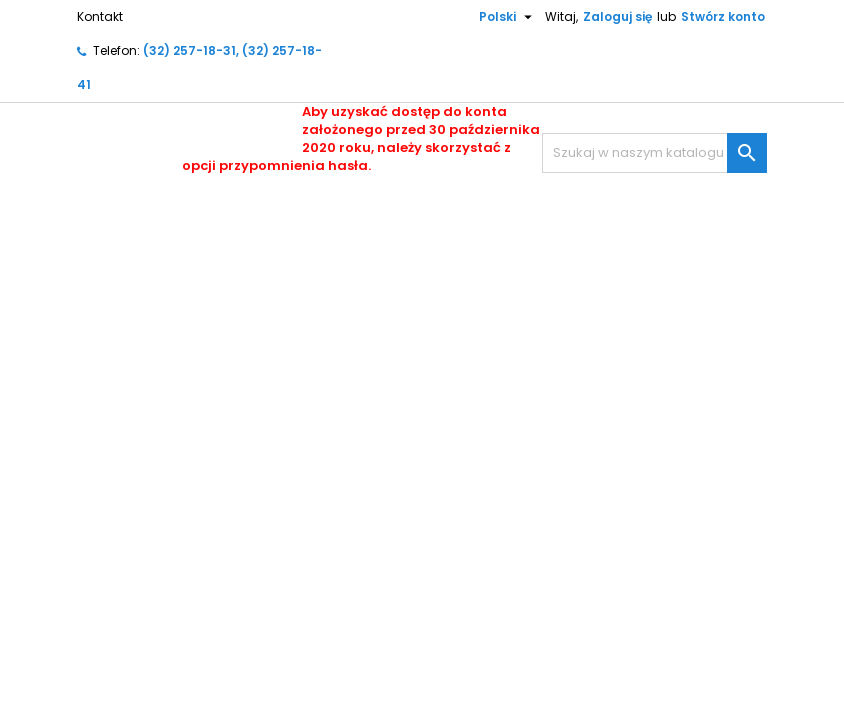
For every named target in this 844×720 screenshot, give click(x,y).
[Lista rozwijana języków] (498, 17)
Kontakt (100, 16)
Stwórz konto (723, 16)
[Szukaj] (654, 153)
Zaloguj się (617, 16)
